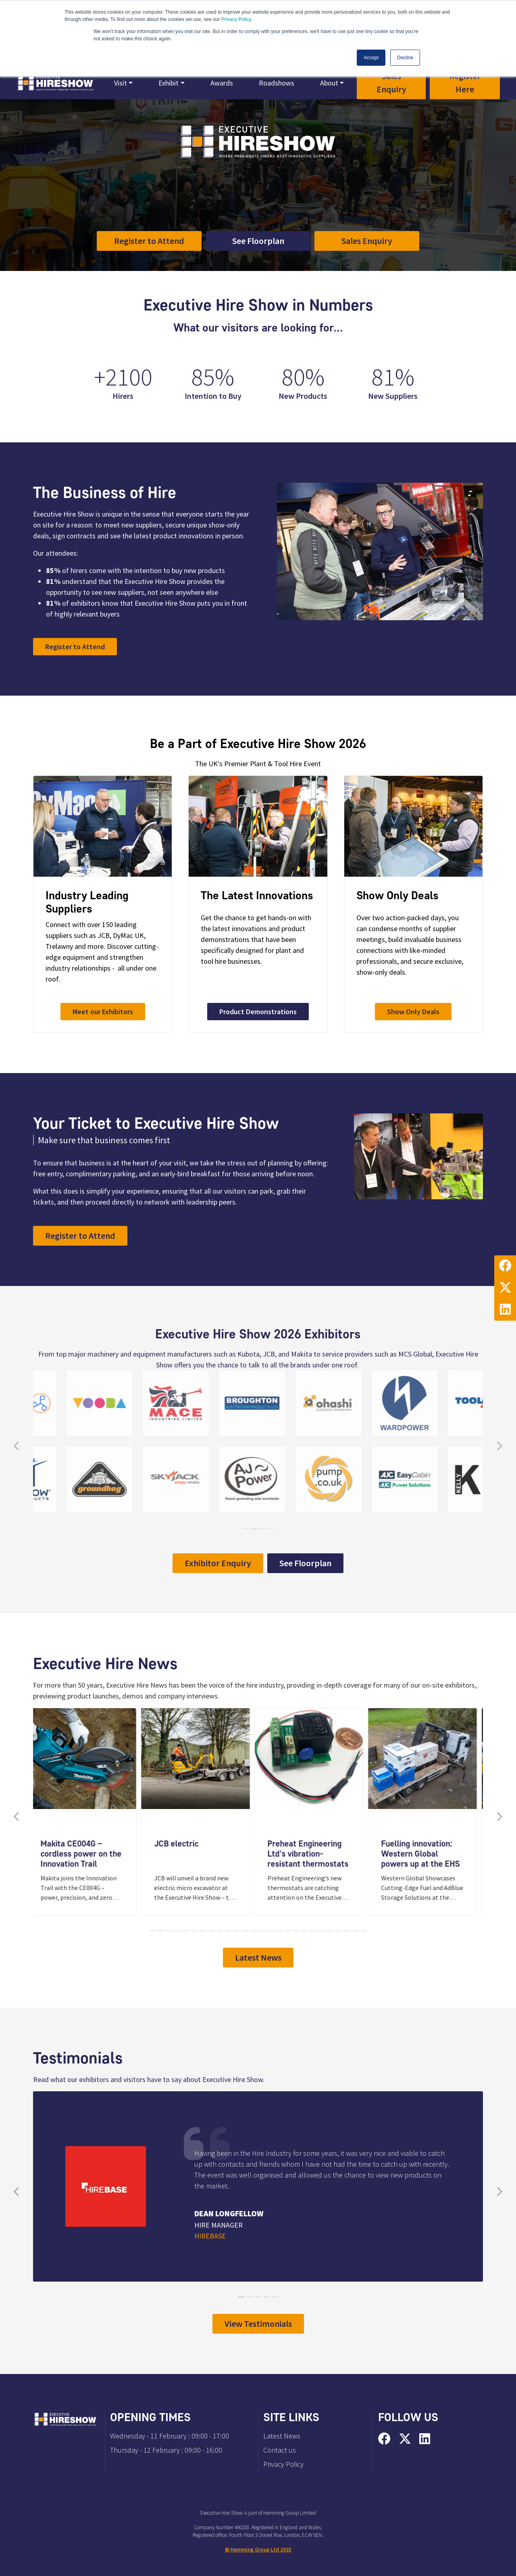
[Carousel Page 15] (271, 1930)
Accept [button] (371, 57)
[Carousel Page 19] (305, 1930)
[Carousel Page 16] (279, 1930)
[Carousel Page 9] (220, 1930)
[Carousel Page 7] (203, 1930)
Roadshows (276, 83)
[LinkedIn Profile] (505, 1310)
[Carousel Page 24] (347, 1930)
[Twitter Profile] (505, 1288)
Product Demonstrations (258, 1011)
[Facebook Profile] (505, 1266)
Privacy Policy (236, 19)
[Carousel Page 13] (254, 1930)
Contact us (279, 2450)
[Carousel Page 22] (330, 1930)
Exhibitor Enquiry (218, 1563)
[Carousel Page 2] (161, 1930)
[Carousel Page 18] (296, 1930)
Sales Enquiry (391, 82)
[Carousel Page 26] (364, 1930)
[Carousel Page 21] (321, 1930)
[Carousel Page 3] (169, 1930)
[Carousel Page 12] (245, 1930)
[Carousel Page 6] (194, 1930)
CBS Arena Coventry (217, 201)
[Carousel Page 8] (211, 1930)
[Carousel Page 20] (313, 1930)
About (329, 83)
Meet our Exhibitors (103, 1011)
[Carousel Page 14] (262, 1930)
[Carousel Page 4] (178, 1930)
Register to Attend (149, 240)
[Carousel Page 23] (338, 1930)
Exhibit (168, 83)
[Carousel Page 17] (288, 1930)
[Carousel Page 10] (228, 1930)
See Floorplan (258, 240)
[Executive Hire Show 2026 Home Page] (55, 83)
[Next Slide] (499, 1816)
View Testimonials (258, 2323)
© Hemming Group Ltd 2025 (258, 2549)
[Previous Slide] (16, 1816)
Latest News (258, 1957)
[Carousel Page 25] (355, 1930)
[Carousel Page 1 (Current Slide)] (152, 1930)
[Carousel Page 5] (186, 1930)
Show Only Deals (413, 1011)
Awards (221, 83)
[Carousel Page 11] (237, 1930)
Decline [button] (405, 57)
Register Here (465, 82)
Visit (120, 83)
